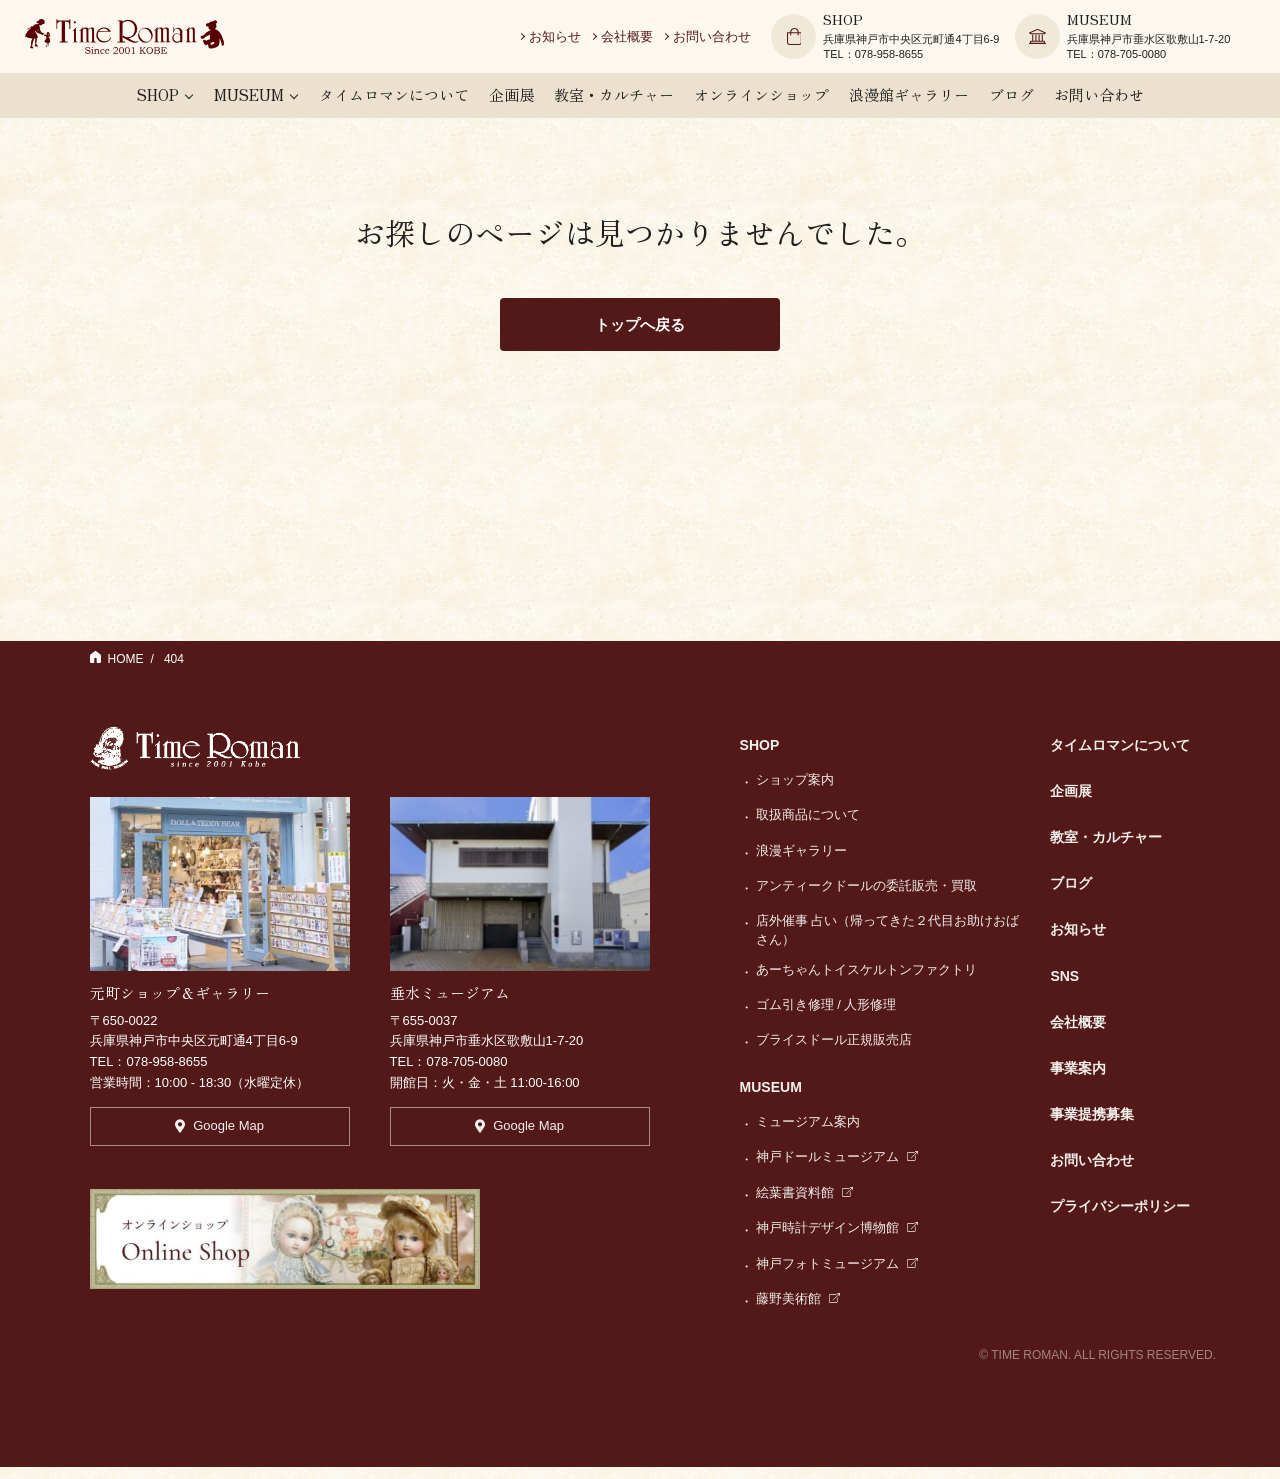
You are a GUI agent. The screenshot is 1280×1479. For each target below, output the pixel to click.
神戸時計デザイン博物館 (837, 1239)
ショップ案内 (795, 791)
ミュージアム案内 (808, 1133)
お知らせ (567, 39)
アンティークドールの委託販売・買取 (866, 897)
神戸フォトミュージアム (837, 1275)
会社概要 (639, 39)
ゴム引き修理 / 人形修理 (826, 1016)
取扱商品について (808, 826)
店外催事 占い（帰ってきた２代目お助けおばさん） (888, 942)
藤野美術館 (798, 1310)
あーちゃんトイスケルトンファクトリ (866, 981)
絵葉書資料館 (805, 1204)
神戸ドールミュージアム (837, 1169)
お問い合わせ (724, 39)
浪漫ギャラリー (801, 862)
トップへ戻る (640, 335)
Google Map (219, 1143)
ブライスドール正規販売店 (834, 1052)
